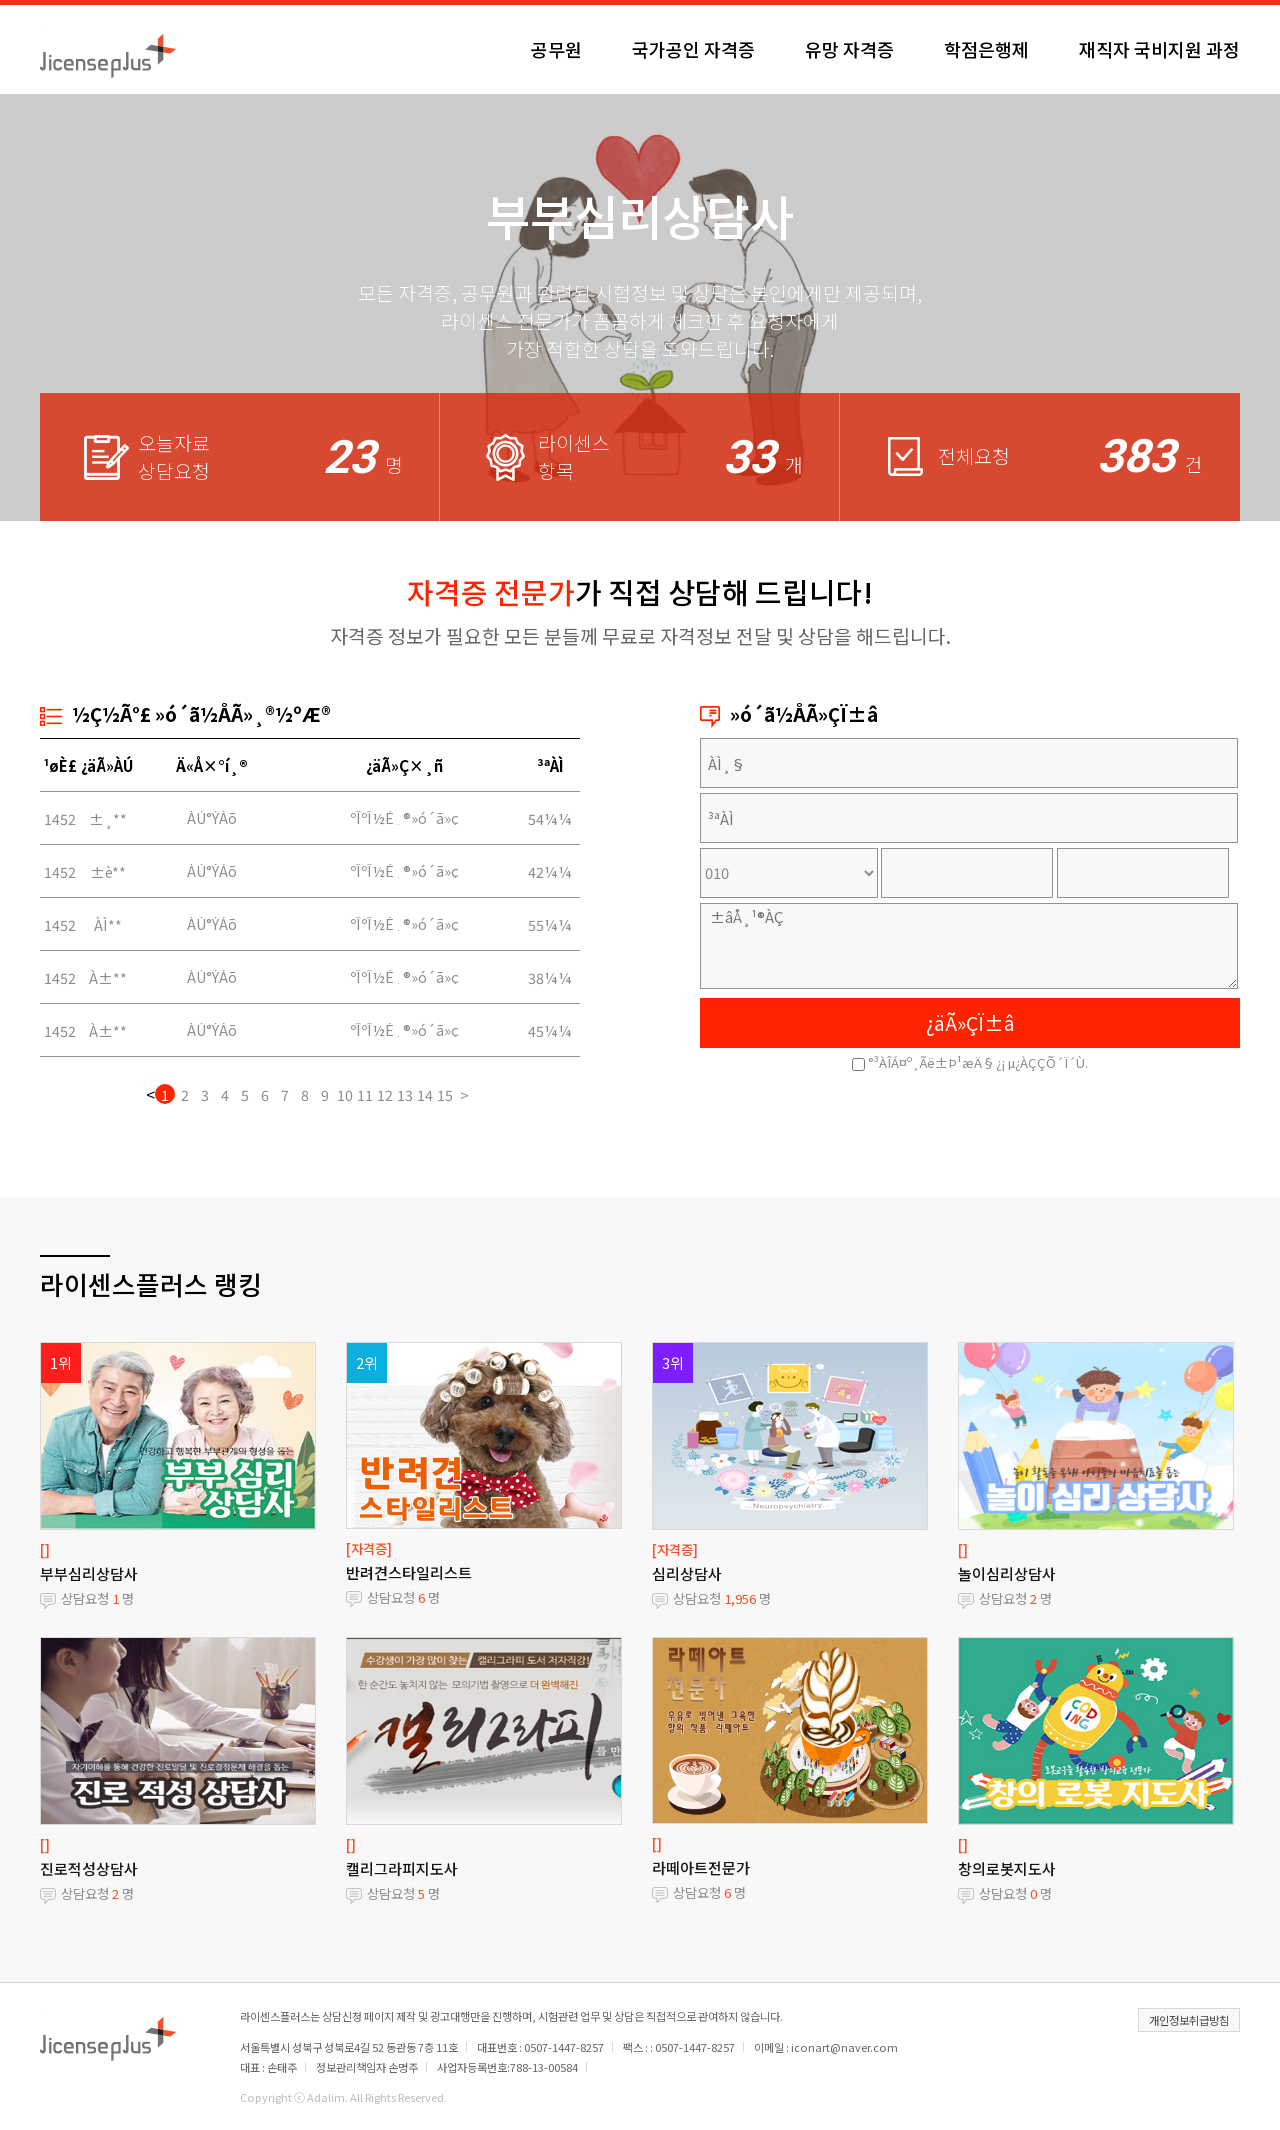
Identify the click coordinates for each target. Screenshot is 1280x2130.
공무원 (556, 49)
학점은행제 (986, 49)
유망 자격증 (849, 49)
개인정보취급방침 (1189, 2020)
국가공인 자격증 (693, 49)
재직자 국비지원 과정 (1159, 49)
